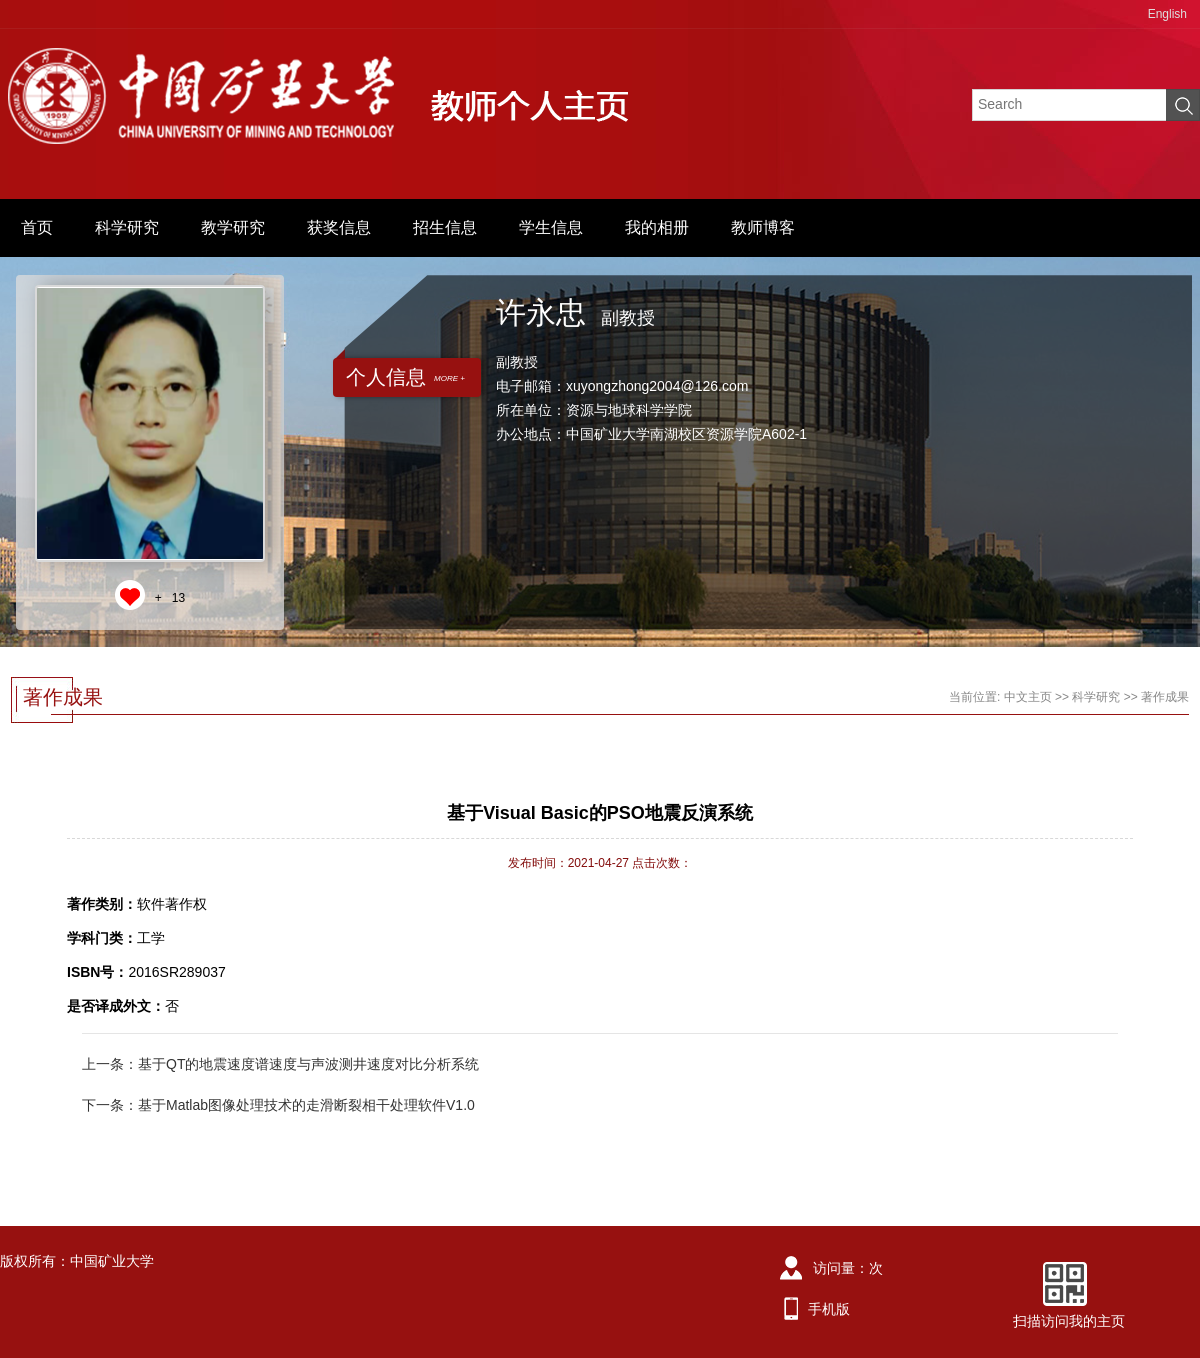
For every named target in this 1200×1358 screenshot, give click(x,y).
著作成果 (1165, 697)
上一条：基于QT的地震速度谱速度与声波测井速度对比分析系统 (280, 1064)
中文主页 (1028, 697)
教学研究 (233, 227)
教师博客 (763, 227)
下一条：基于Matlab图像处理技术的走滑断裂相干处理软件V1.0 (278, 1105)
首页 (37, 227)
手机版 (829, 1309)
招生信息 (445, 227)
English (1167, 14)
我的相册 (657, 227)
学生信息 (551, 227)
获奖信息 (339, 227)
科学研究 (127, 227)
